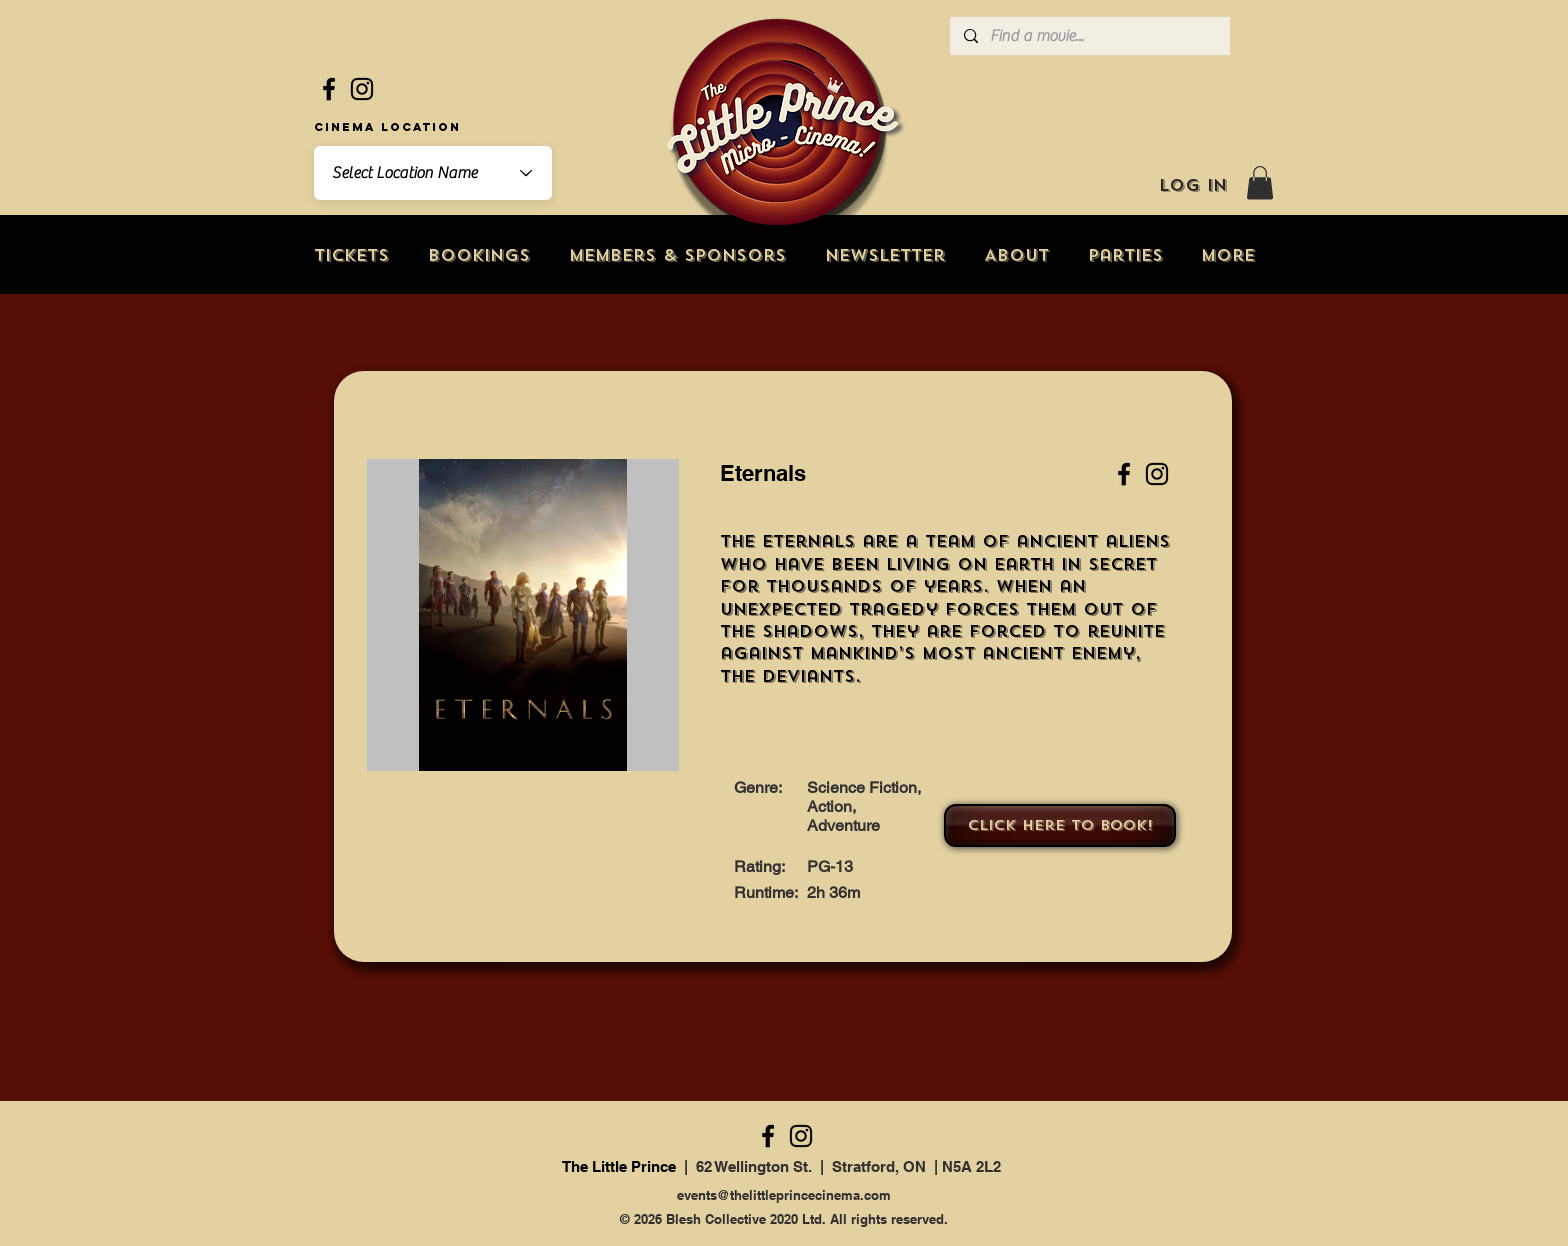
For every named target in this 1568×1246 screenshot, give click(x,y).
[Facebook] (329, 89)
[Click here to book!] (1060, 825)
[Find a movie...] (1089, 36)
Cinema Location (387, 127)
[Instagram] (362, 89)
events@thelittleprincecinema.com (784, 1195)
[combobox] (433, 173)
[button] (1260, 182)
